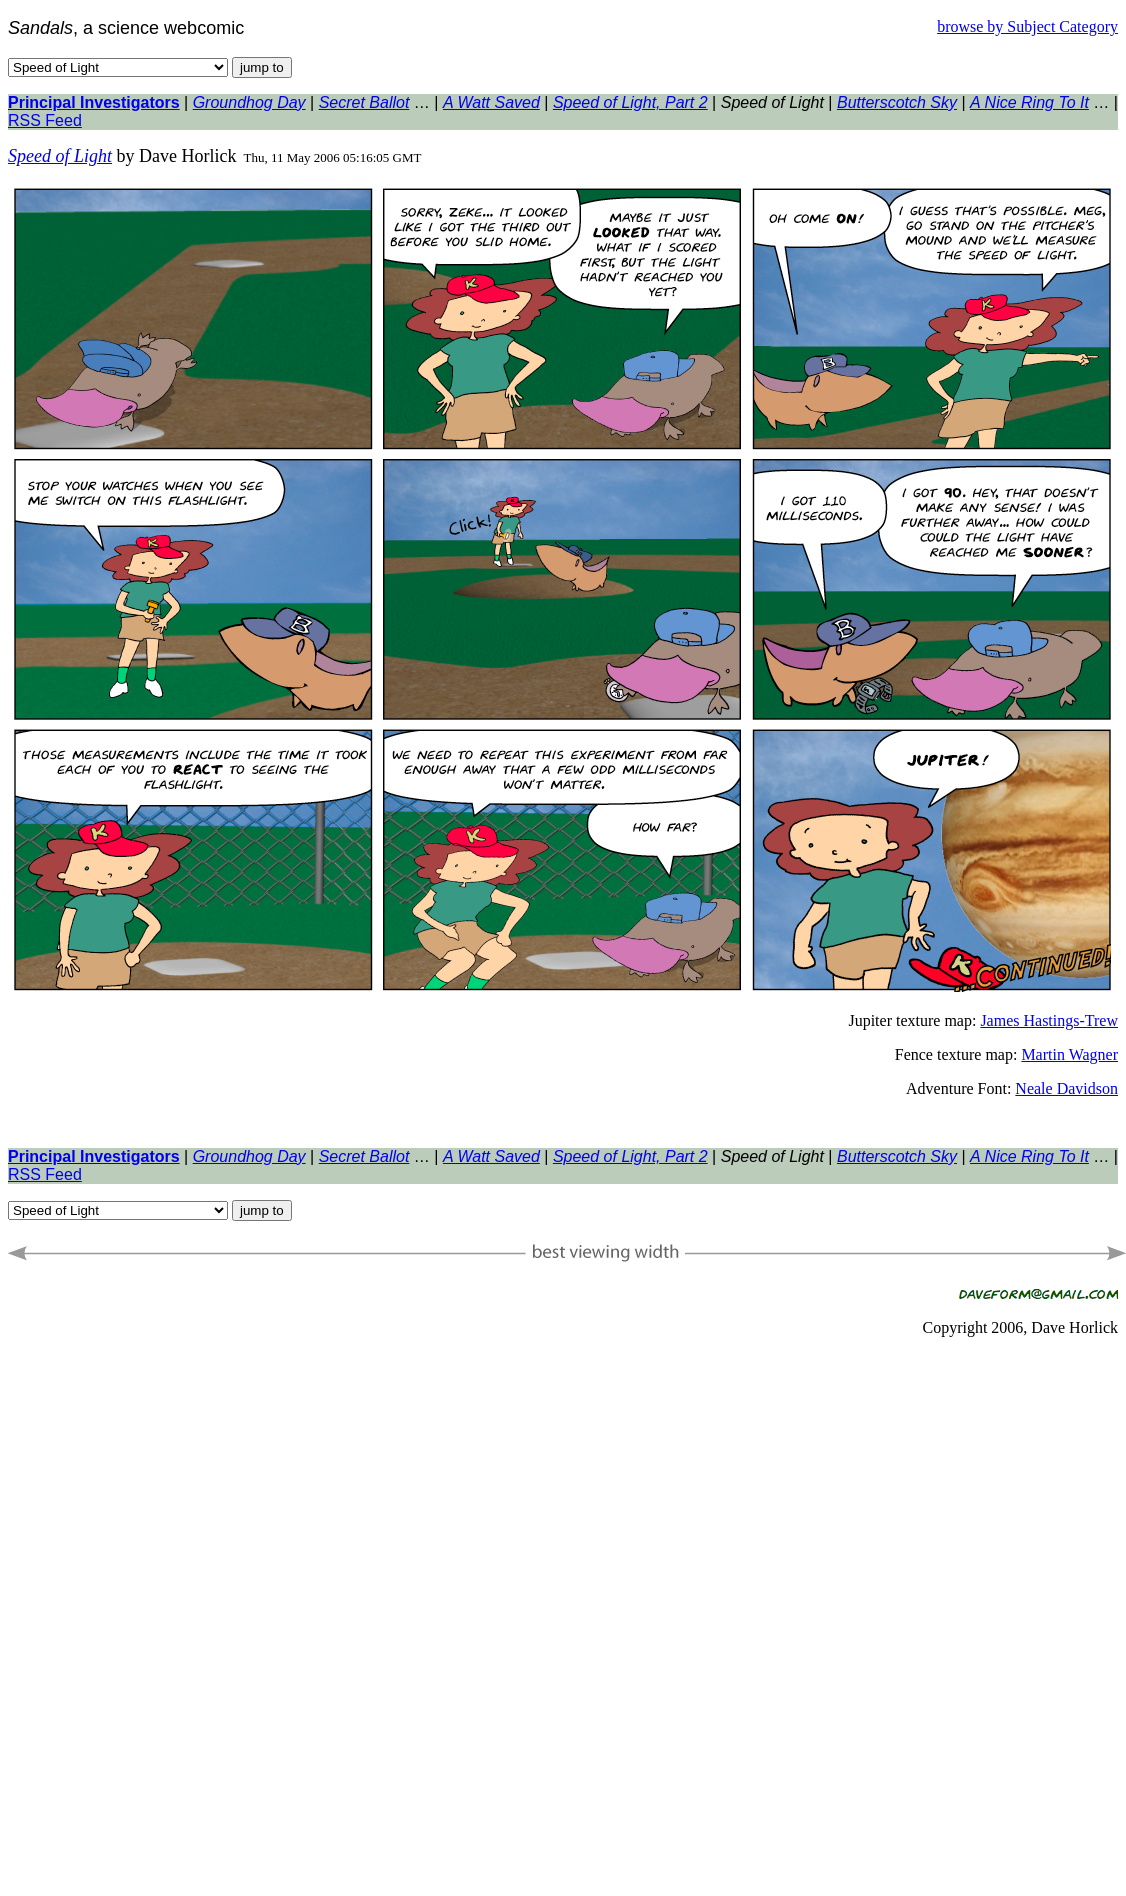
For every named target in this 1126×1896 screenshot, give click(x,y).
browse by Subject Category (1027, 26)
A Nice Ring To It (1029, 102)
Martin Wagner (1069, 1054)
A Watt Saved (491, 102)
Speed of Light (60, 156)
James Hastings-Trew (1049, 1020)
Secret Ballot (364, 102)
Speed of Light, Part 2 (630, 102)
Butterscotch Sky (897, 102)
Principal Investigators (94, 102)
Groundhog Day (249, 102)
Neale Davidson (1066, 1088)
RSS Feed (45, 120)
